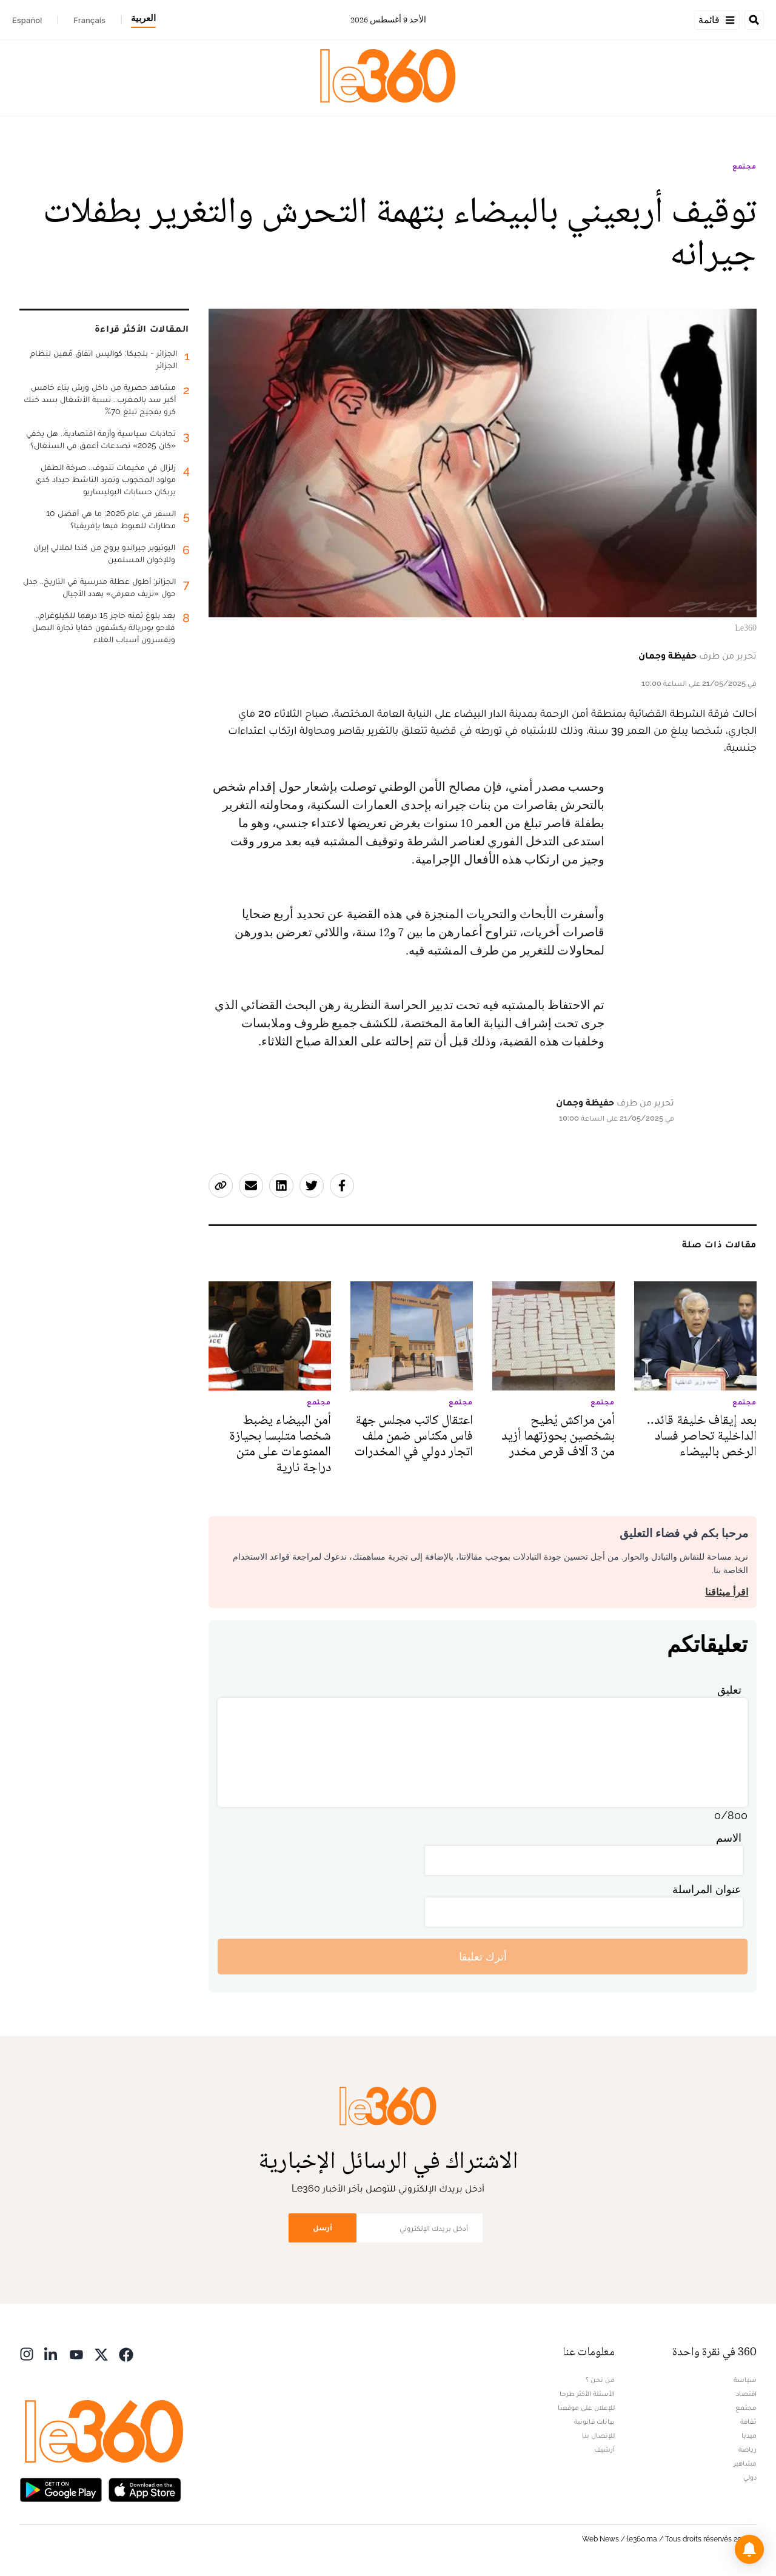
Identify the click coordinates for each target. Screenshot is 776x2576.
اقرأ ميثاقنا (726, 1592)
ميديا (749, 2435)
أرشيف (604, 2449)
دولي (750, 2477)
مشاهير (745, 2463)
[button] (749, 2549)
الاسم (728, 1837)
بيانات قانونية (594, 2421)
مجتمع (744, 166)
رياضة (747, 2449)
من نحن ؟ (600, 2379)
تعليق (729, 1689)
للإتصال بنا (598, 2435)
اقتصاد (746, 2393)
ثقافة (748, 2421)
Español (27, 20)
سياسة (745, 2379)
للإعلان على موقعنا (586, 2407)
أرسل (322, 2227)
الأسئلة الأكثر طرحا (587, 2393)
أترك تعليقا (483, 1956)
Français (89, 20)
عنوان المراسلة (706, 1889)
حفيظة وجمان (667, 655)
